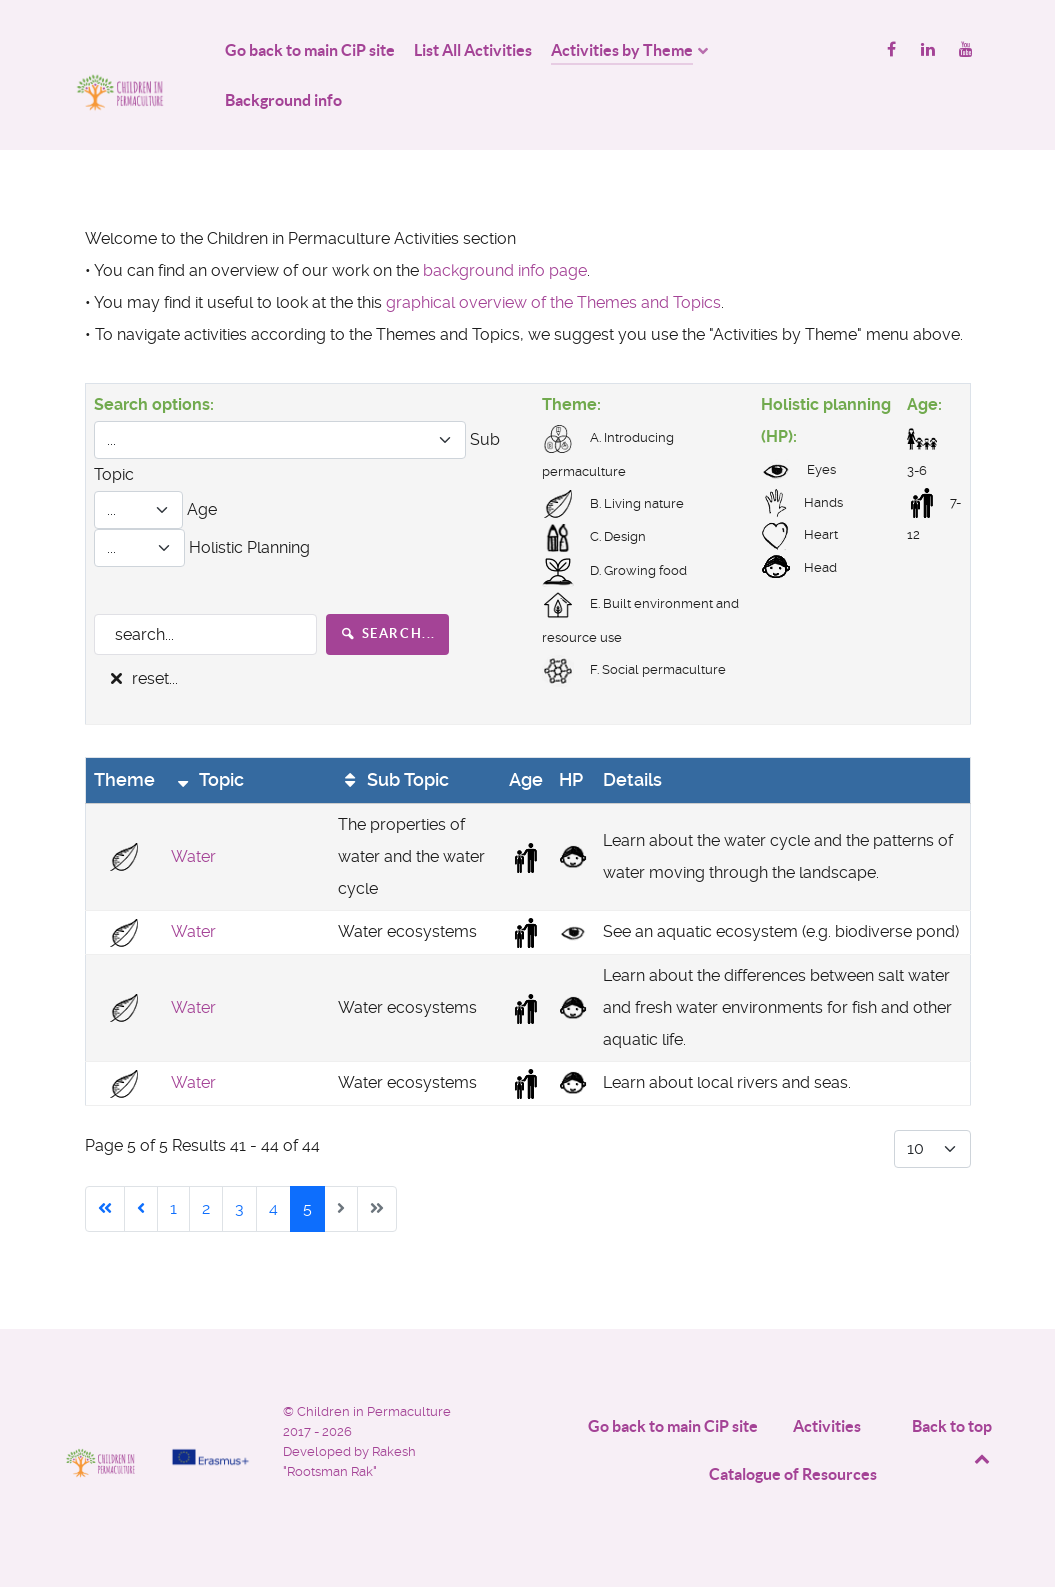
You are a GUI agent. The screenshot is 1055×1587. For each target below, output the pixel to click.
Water (193, 856)
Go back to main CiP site (673, 1426)
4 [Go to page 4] (273, 1208)
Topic (208, 780)
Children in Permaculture (374, 1411)
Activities (827, 1426)
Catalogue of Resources (793, 1474)
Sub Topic (393, 780)
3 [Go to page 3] (239, 1208)
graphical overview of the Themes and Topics (553, 302)
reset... (142, 678)
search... (387, 633)
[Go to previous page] (141, 1209)
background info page (505, 270)
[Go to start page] (105, 1209)
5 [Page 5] (307, 1208)
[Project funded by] (210, 1414)
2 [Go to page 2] (206, 1208)
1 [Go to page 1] (173, 1208)
